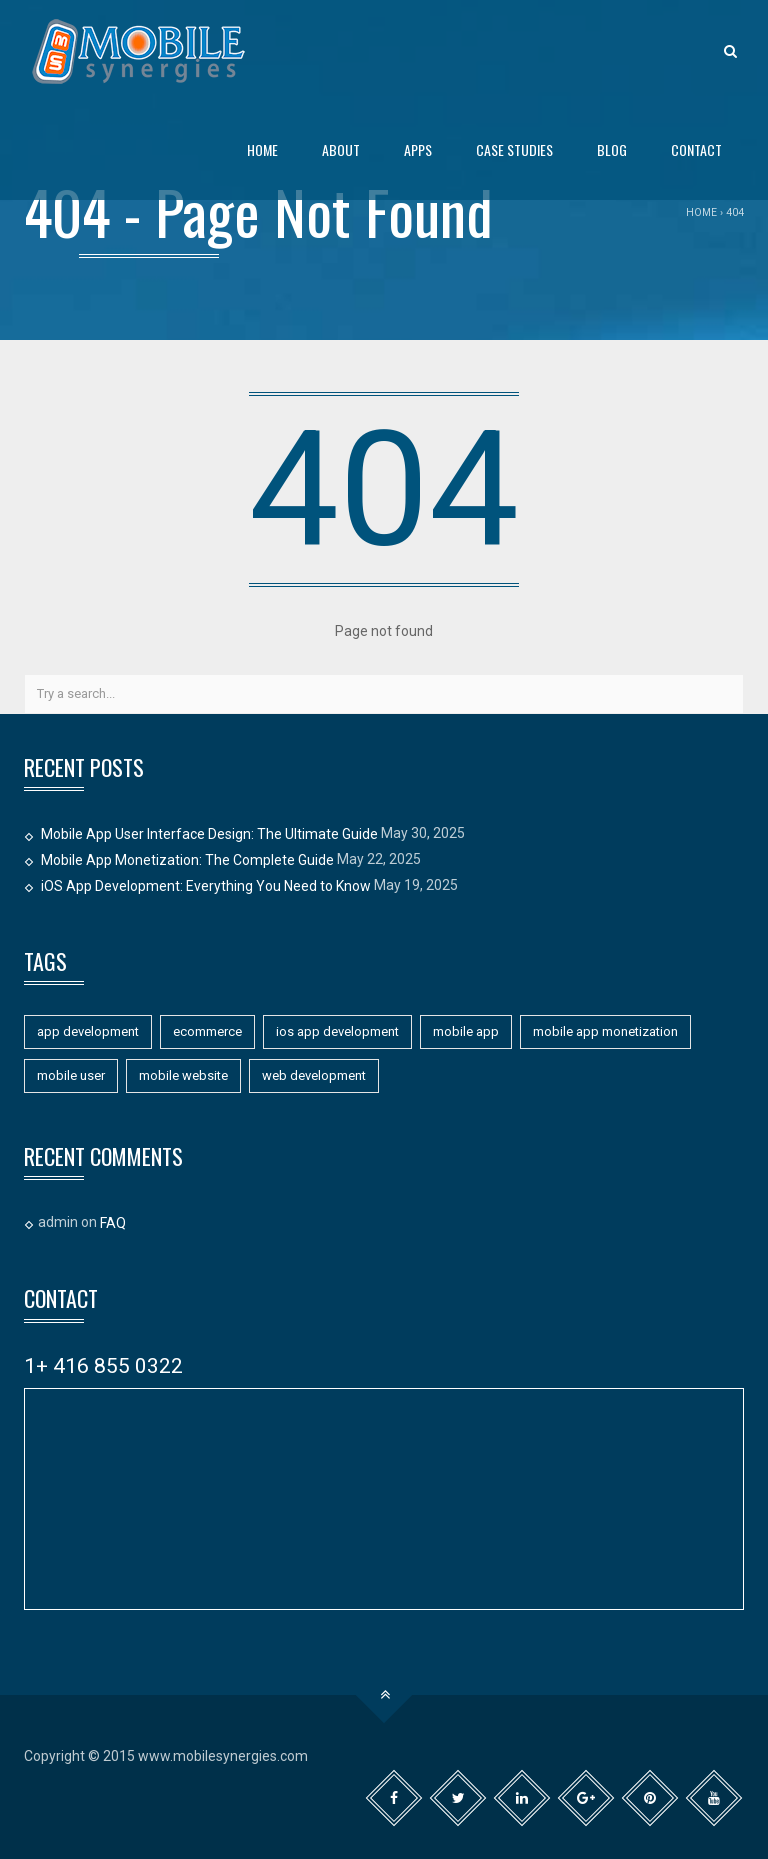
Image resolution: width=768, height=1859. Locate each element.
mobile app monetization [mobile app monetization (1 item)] (605, 1031)
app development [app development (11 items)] (88, 1031)
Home (262, 149)
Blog (612, 149)
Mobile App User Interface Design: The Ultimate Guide (209, 834)
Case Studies (514, 149)
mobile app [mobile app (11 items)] (466, 1031)
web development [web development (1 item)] (314, 1075)
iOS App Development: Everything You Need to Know (206, 886)
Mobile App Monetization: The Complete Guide (187, 860)
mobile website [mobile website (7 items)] (183, 1075)
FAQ (113, 1223)
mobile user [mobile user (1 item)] (71, 1075)
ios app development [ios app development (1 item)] (337, 1031)
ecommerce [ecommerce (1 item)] (207, 1031)
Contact (696, 149)
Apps (418, 149)
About (341, 149)
